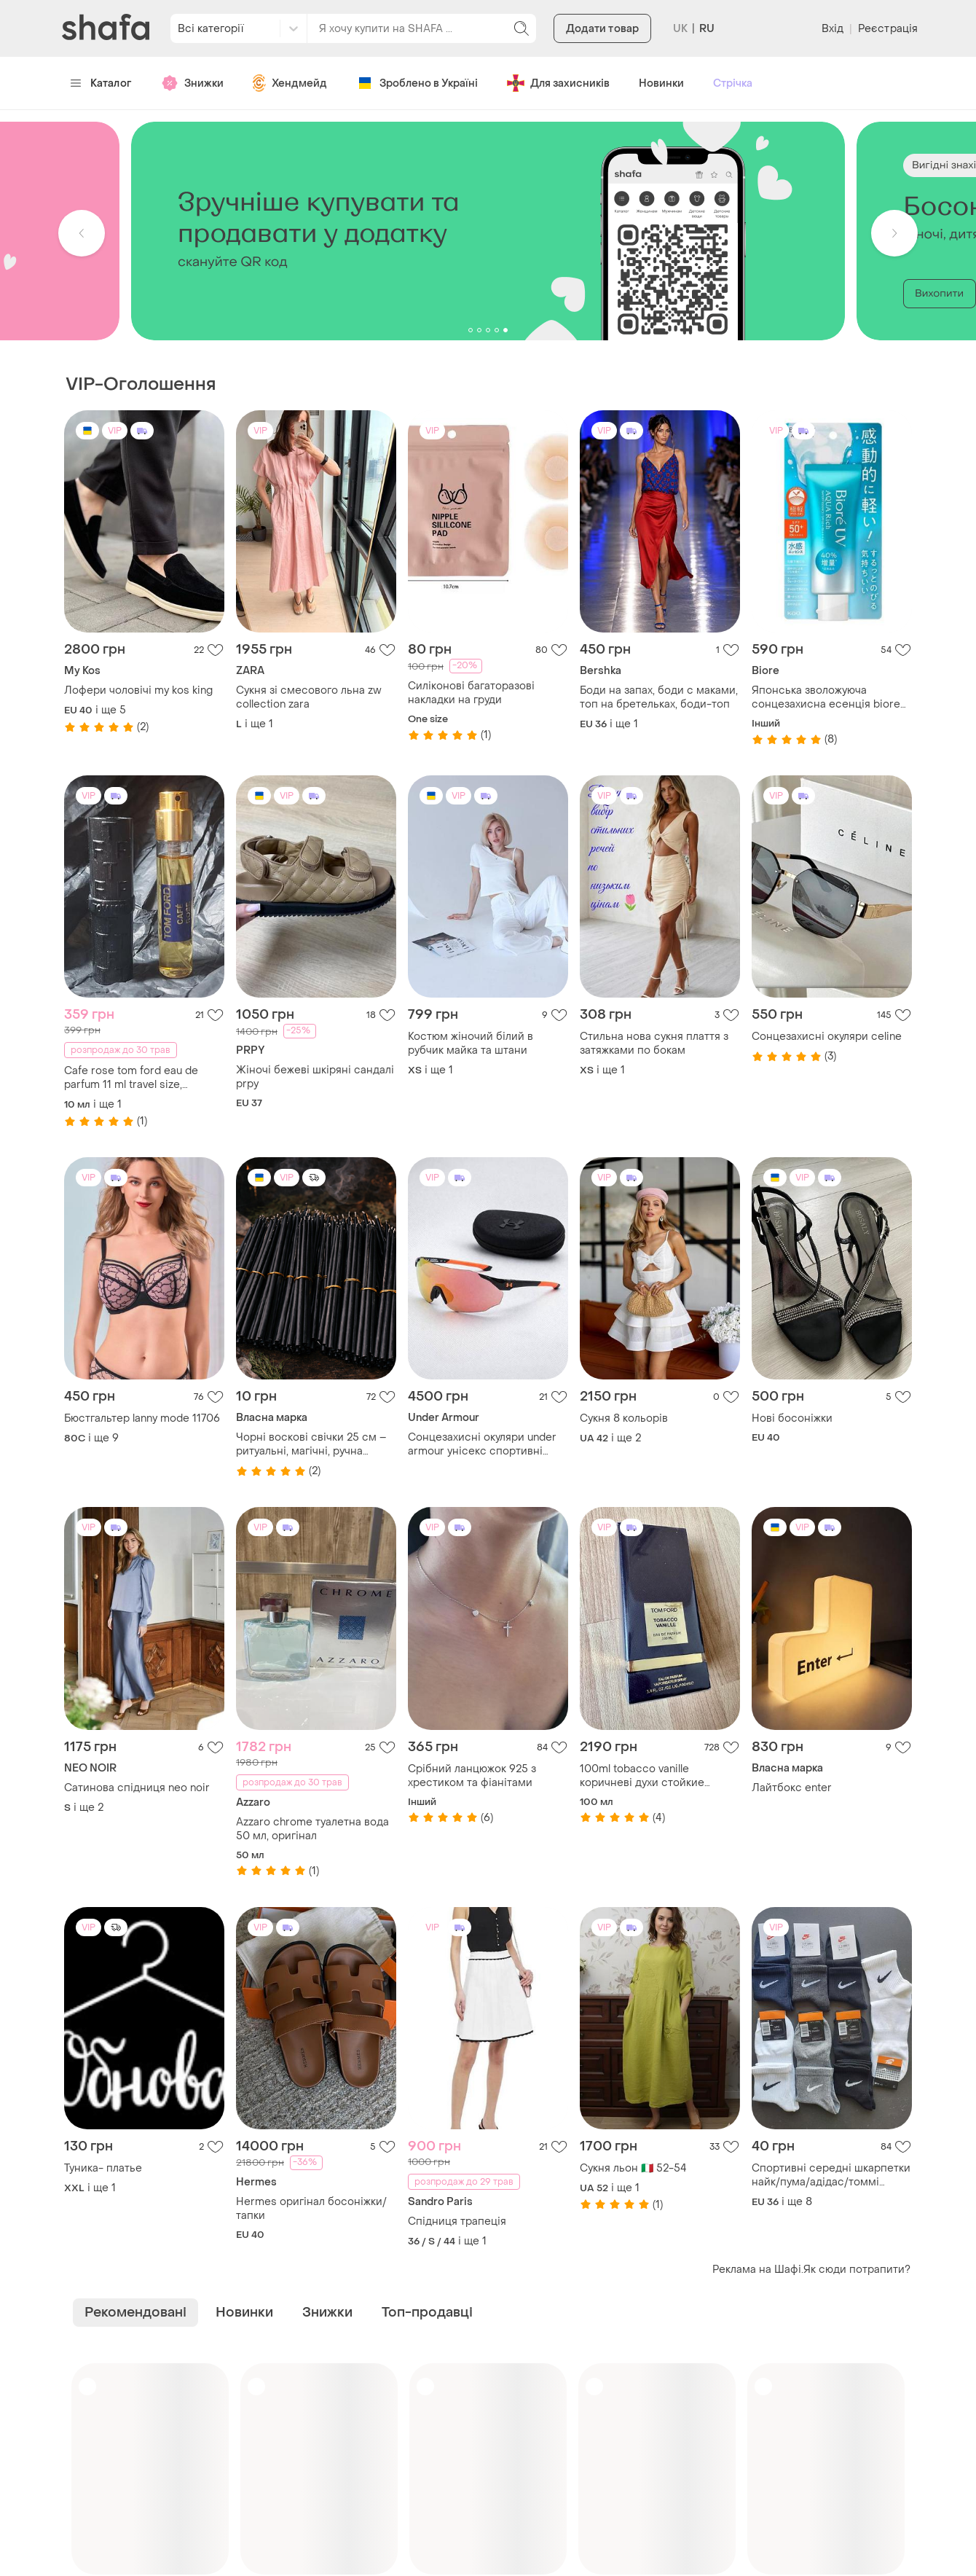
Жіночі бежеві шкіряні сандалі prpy (315, 1077)
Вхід (832, 29)
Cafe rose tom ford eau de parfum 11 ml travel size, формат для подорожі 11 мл (135, 1078)
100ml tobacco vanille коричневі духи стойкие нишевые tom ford (642, 1776)
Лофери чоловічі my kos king (138, 690)
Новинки (661, 83)
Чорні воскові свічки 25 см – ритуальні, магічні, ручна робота (311, 1444)
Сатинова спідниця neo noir (137, 1788)
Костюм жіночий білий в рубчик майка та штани (470, 1043)
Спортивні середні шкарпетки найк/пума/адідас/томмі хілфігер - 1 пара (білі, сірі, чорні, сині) (831, 2175)
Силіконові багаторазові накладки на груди (471, 693)
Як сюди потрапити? (856, 2269)
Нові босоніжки (792, 1418)
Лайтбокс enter (792, 1788)
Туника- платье (103, 2168)
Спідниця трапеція (457, 2221)
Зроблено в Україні (417, 83)
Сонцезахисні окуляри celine (827, 1037)
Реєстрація (888, 29)
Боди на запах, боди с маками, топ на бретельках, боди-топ (659, 697)
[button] (81, 233)
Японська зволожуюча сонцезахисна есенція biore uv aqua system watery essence (826, 697)
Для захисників (558, 83)
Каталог (101, 83)
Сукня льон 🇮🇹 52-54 (633, 2168)
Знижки (192, 83)
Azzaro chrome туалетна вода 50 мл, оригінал (312, 1829)
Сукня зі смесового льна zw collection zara (309, 697)
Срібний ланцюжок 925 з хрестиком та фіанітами (472, 1776)
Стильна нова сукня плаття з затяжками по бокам (654, 1043)
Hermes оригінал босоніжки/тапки (311, 2209)
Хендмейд (290, 83)
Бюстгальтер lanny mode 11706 (142, 1418)
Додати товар (602, 29)
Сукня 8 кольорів (624, 1418)
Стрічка (732, 83)
